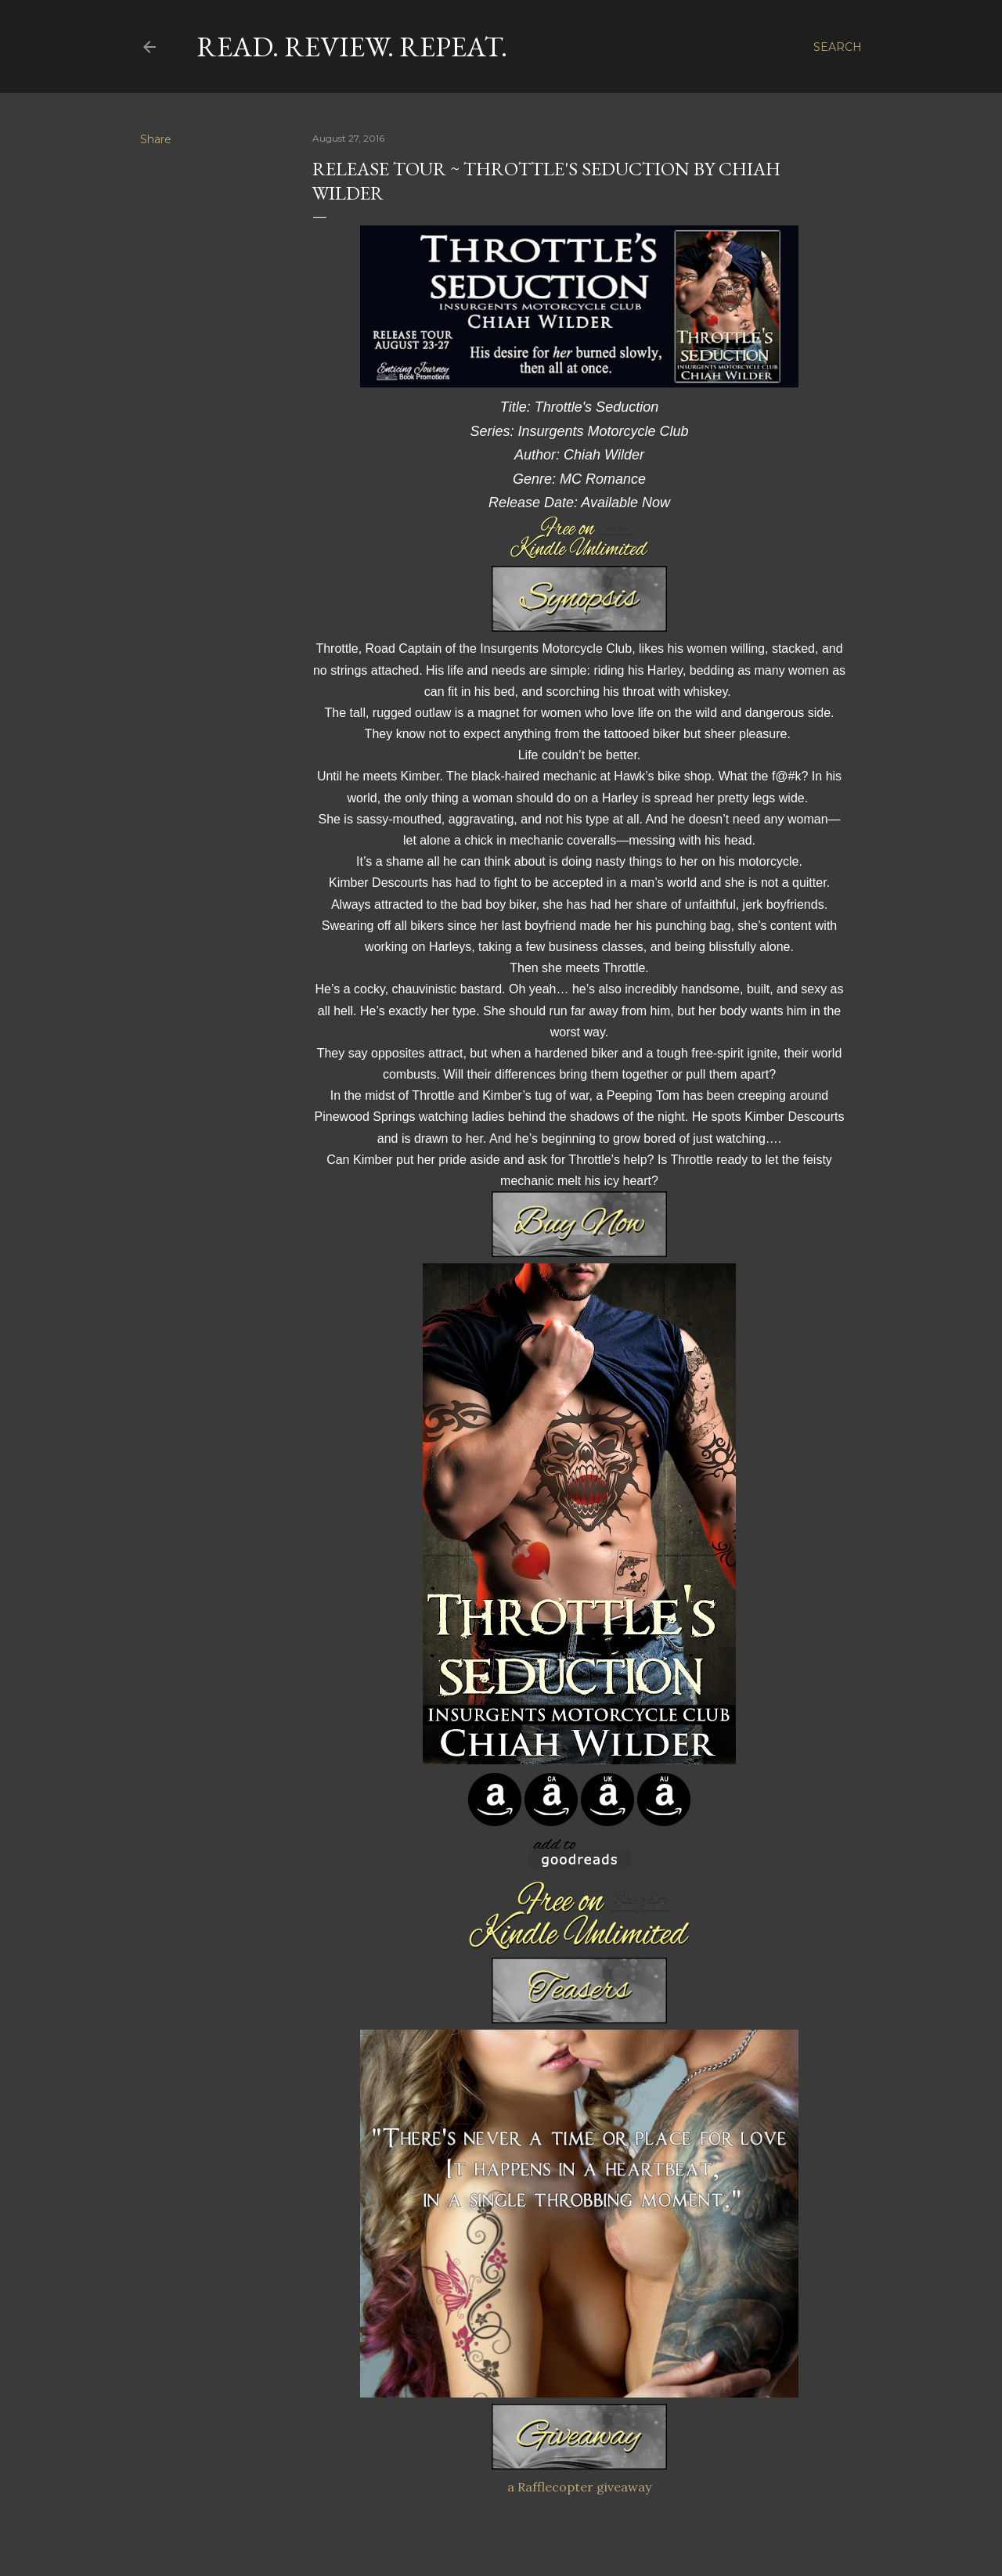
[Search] (837, 47)
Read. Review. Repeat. (351, 46)
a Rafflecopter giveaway (579, 2487)
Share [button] (155, 139)
